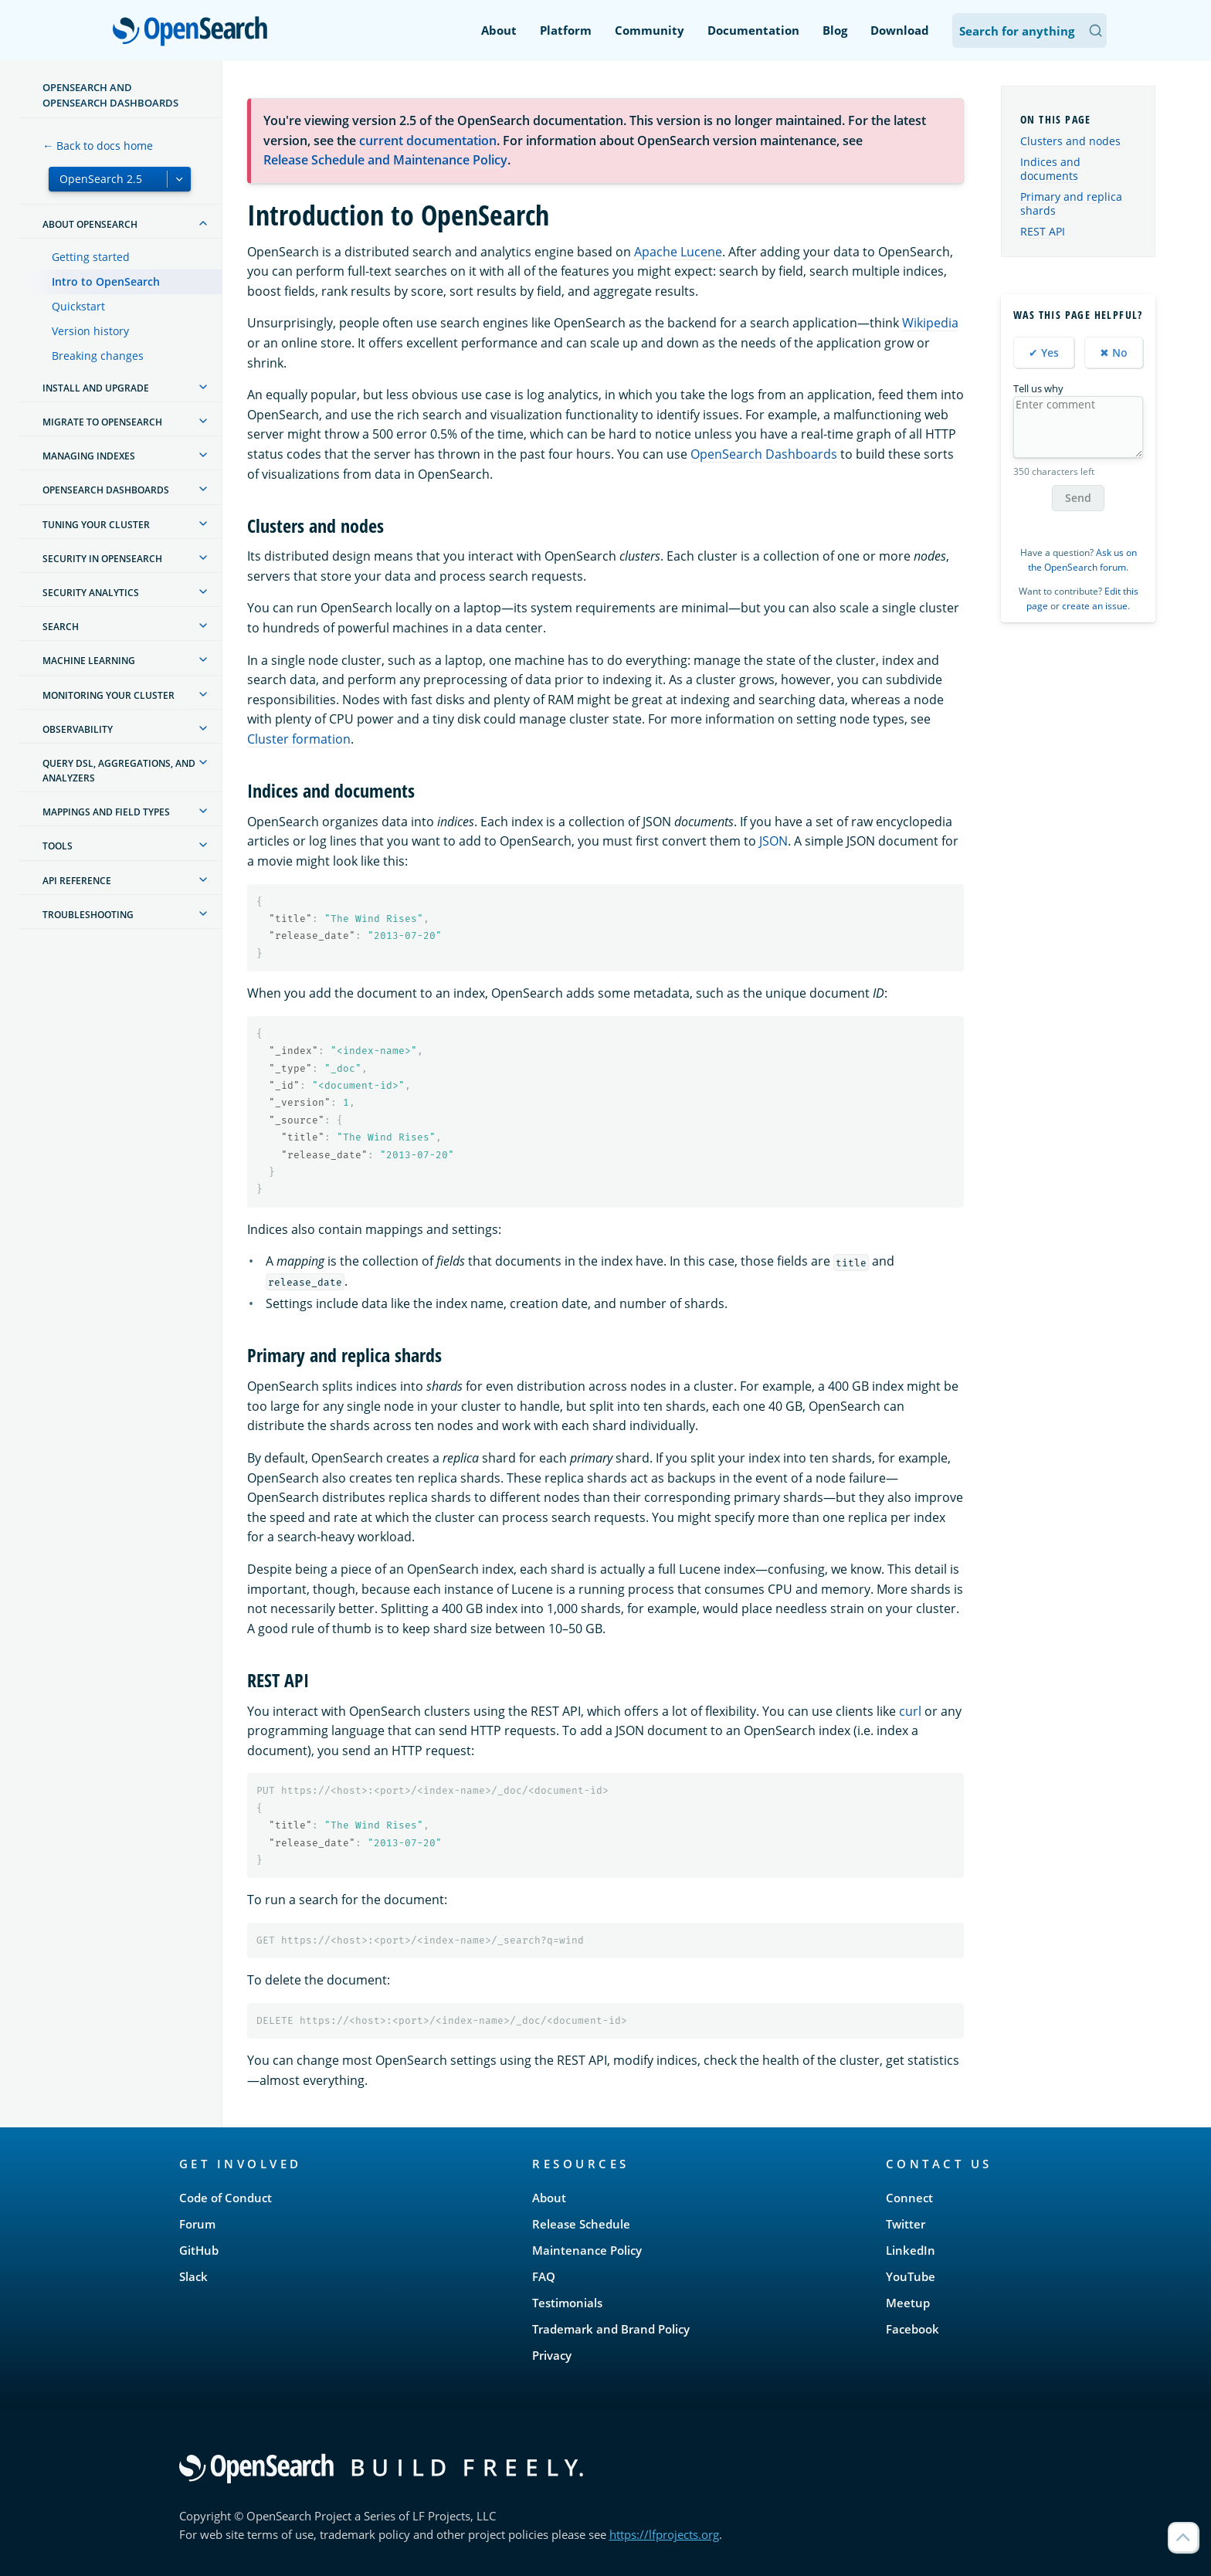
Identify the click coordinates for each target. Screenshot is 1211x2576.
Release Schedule (581, 2224)
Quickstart (78, 306)
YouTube (910, 2276)
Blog (835, 30)
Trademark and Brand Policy (611, 2329)
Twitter (905, 2224)
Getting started (91, 256)
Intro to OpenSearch (106, 281)
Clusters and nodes (1070, 141)
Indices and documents (1050, 168)
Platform (566, 30)
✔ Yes (1044, 352)
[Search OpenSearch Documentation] (1029, 30)
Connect (909, 2197)
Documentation (753, 30)
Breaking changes (98, 355)
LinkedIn (910, 2250)
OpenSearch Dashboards (763, 454)
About (499, 30)
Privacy (552, 2355)
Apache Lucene (678, 251)
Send (1078, 497)
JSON (773, 840)
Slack (193, 2276)
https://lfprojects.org (664, 2534)
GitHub (199, 2250)
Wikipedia (930, 322)
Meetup (908, 2302)
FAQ (543, 2276)
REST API (1042, 231)
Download (899, 30)
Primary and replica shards (1071, 203)
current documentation (428, 140)
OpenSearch (194, 32)
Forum (197, 2224)
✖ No (1114, 352)
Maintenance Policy (587, 2250)
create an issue (1095, 605)
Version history (90, 331)
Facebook (912, 2329)
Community (649, 30)
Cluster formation (299, 738)
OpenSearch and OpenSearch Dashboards (110, 95)
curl (910, 1711)
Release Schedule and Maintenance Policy (385, 159)
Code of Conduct (225, 2197)
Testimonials (567, 2302)
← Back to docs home (97, 145)
